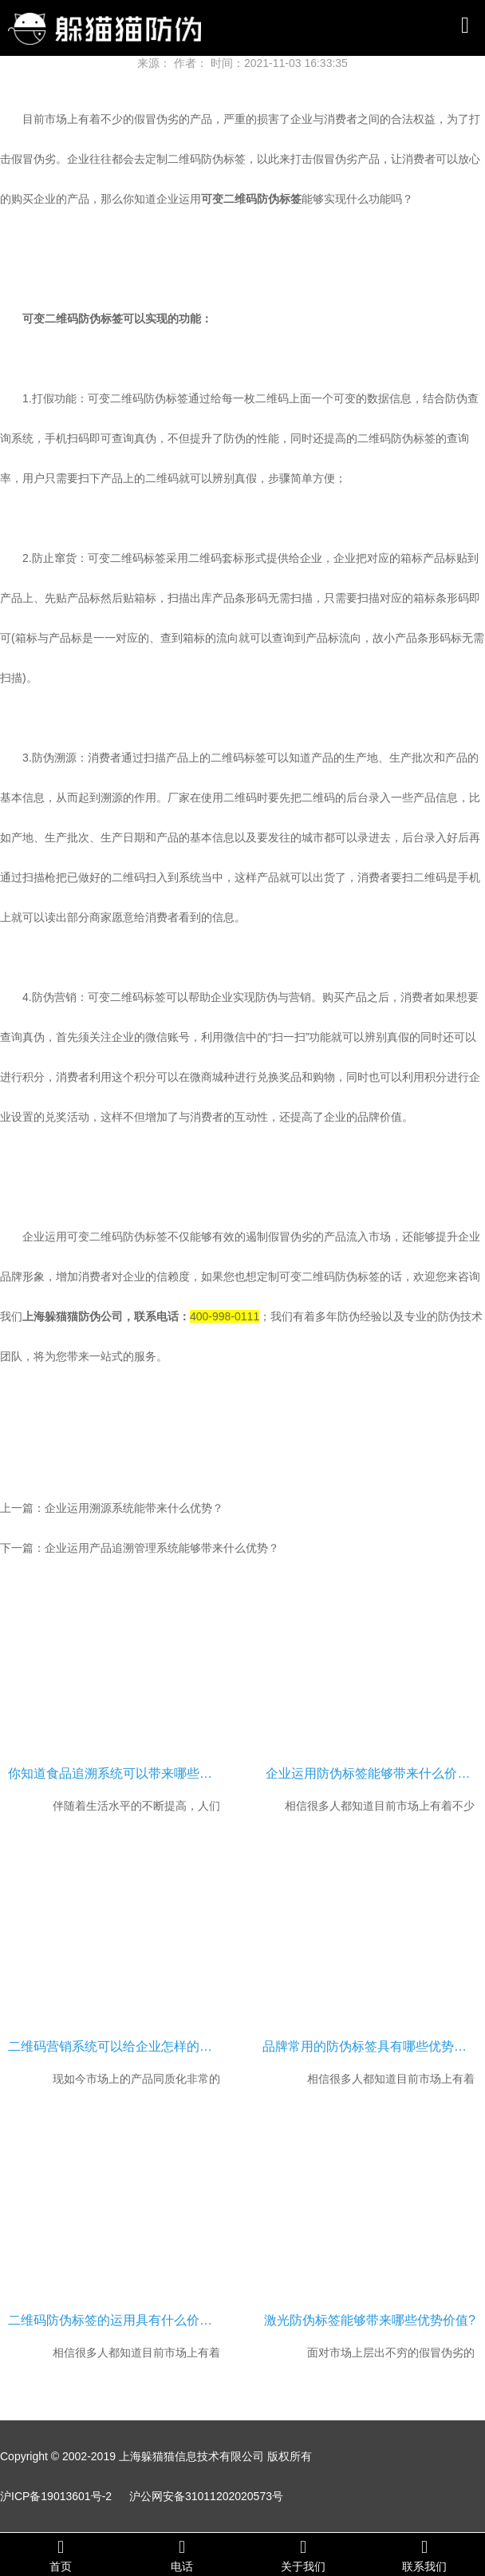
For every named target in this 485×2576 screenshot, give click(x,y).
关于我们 (303, 2555)
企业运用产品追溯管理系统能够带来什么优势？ (162, 1547)
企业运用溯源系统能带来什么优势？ (134, 1508)
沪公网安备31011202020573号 (206, 2496)
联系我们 (424, 2555)
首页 (60, 2555)
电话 (181, 2555)
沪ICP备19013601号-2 (56, 2496)
